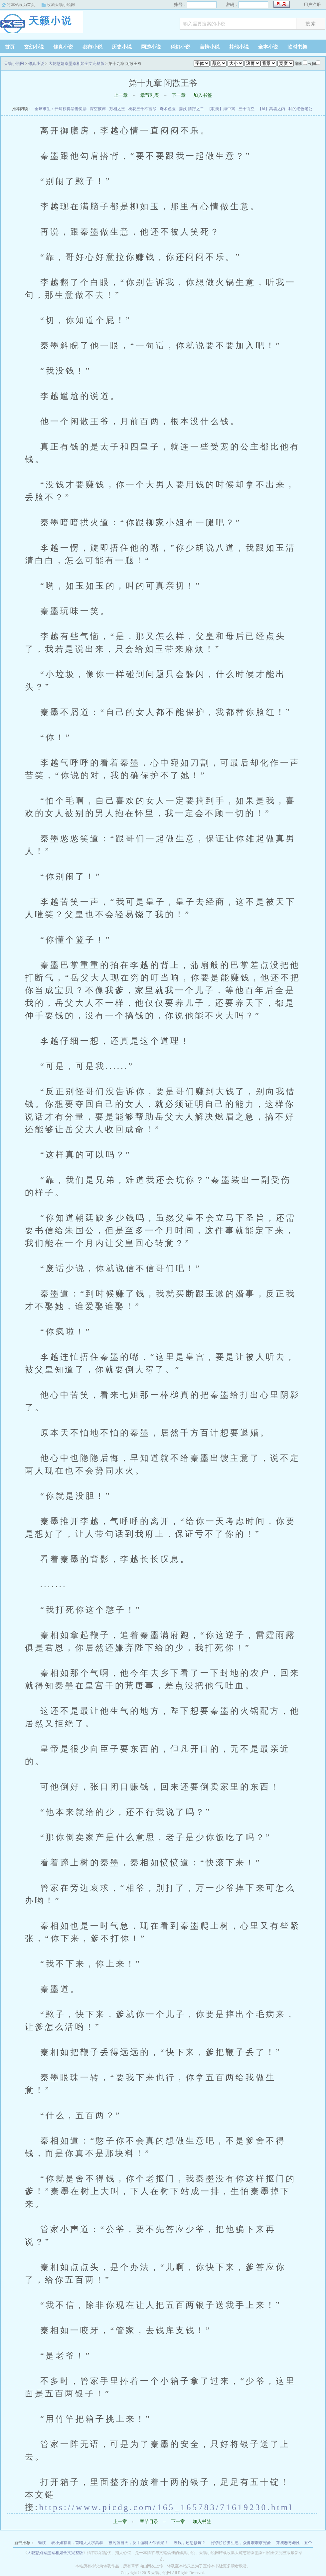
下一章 (179, 95)
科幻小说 (180, 47)
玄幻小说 (34, 47)
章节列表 (149, 95)
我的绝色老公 (300, 108)
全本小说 (268, 47)
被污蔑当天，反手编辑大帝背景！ (138, 2542)
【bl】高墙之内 (271, 108)
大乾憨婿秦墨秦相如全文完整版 (76, 63)
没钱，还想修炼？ (190, 2542)
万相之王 (117, 108)
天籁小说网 (41, 24)
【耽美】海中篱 (221, 108)
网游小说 (151, 47)
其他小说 (239, 47)
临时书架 (297, 47)
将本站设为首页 (21, 4)
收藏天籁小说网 (61, 4)
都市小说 (92, 47)
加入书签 (202, 95)
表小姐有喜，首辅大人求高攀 (77, 2542)
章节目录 (149, 2521)
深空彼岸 (98, 108)
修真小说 (63, 47)
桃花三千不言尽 (142, 108)
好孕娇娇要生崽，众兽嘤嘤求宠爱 (241, 2542)
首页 (10, 47)
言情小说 (210, 47)
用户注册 (312, 4)
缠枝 (42, 2542)
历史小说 (122, 47)
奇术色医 (168, 108)
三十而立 (246, 108)
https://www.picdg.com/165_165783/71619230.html (166, 2507)
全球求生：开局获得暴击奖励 (60, 108)
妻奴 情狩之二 (191, 108)
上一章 (121, 95)
